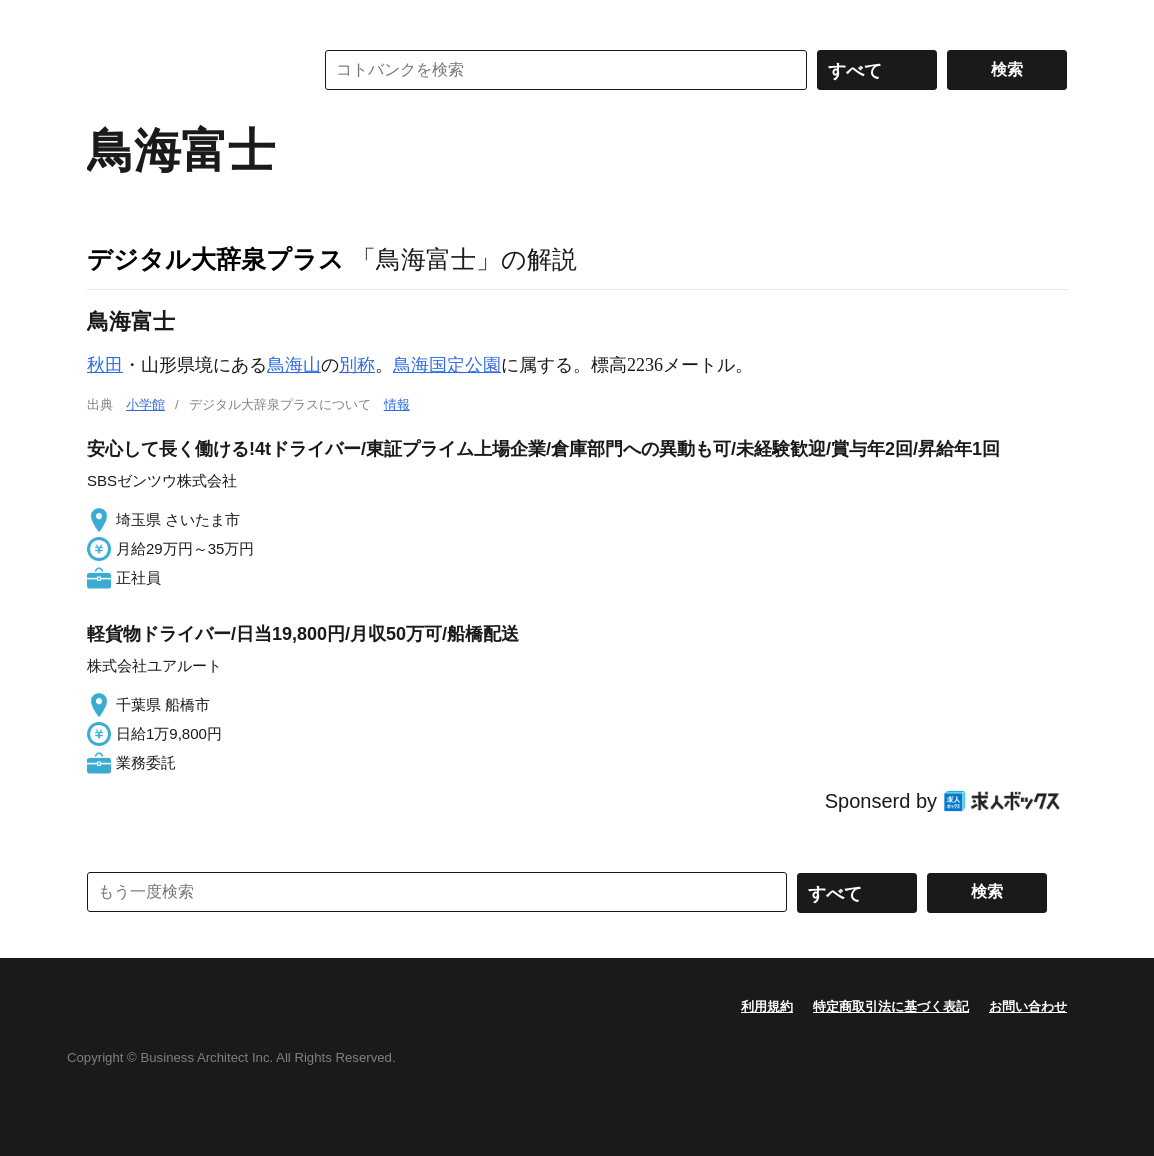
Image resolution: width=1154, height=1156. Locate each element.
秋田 (105, 365)
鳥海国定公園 (447, 365)
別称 (357, 365)
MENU (107, 20)
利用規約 (767, 1006)
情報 (397, 404)
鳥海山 (294, 365)
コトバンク (186, 70)
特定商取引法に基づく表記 (891, 1006)
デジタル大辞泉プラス (215, 259)
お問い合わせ (1028, 1006)
